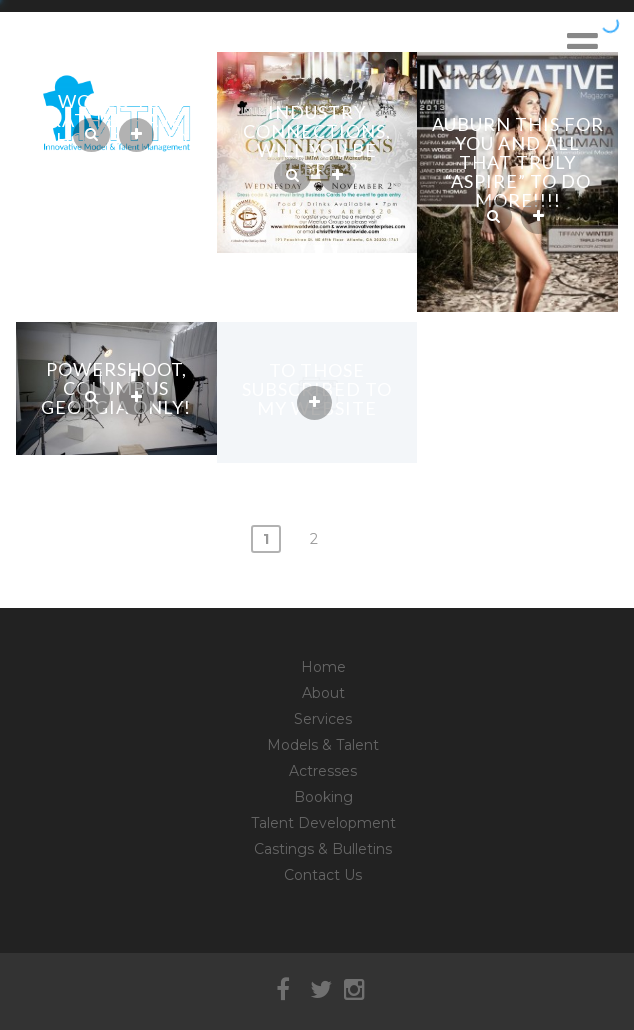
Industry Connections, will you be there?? (317, 140)
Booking (323, 797)
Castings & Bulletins (323, 849)
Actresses (323, 771)
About (323, 693)
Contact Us (323, 875)
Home (323, 667)
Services (323, 719)
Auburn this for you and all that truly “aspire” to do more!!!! (518, 162)
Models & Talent (323, 745)
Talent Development (323, 823)
